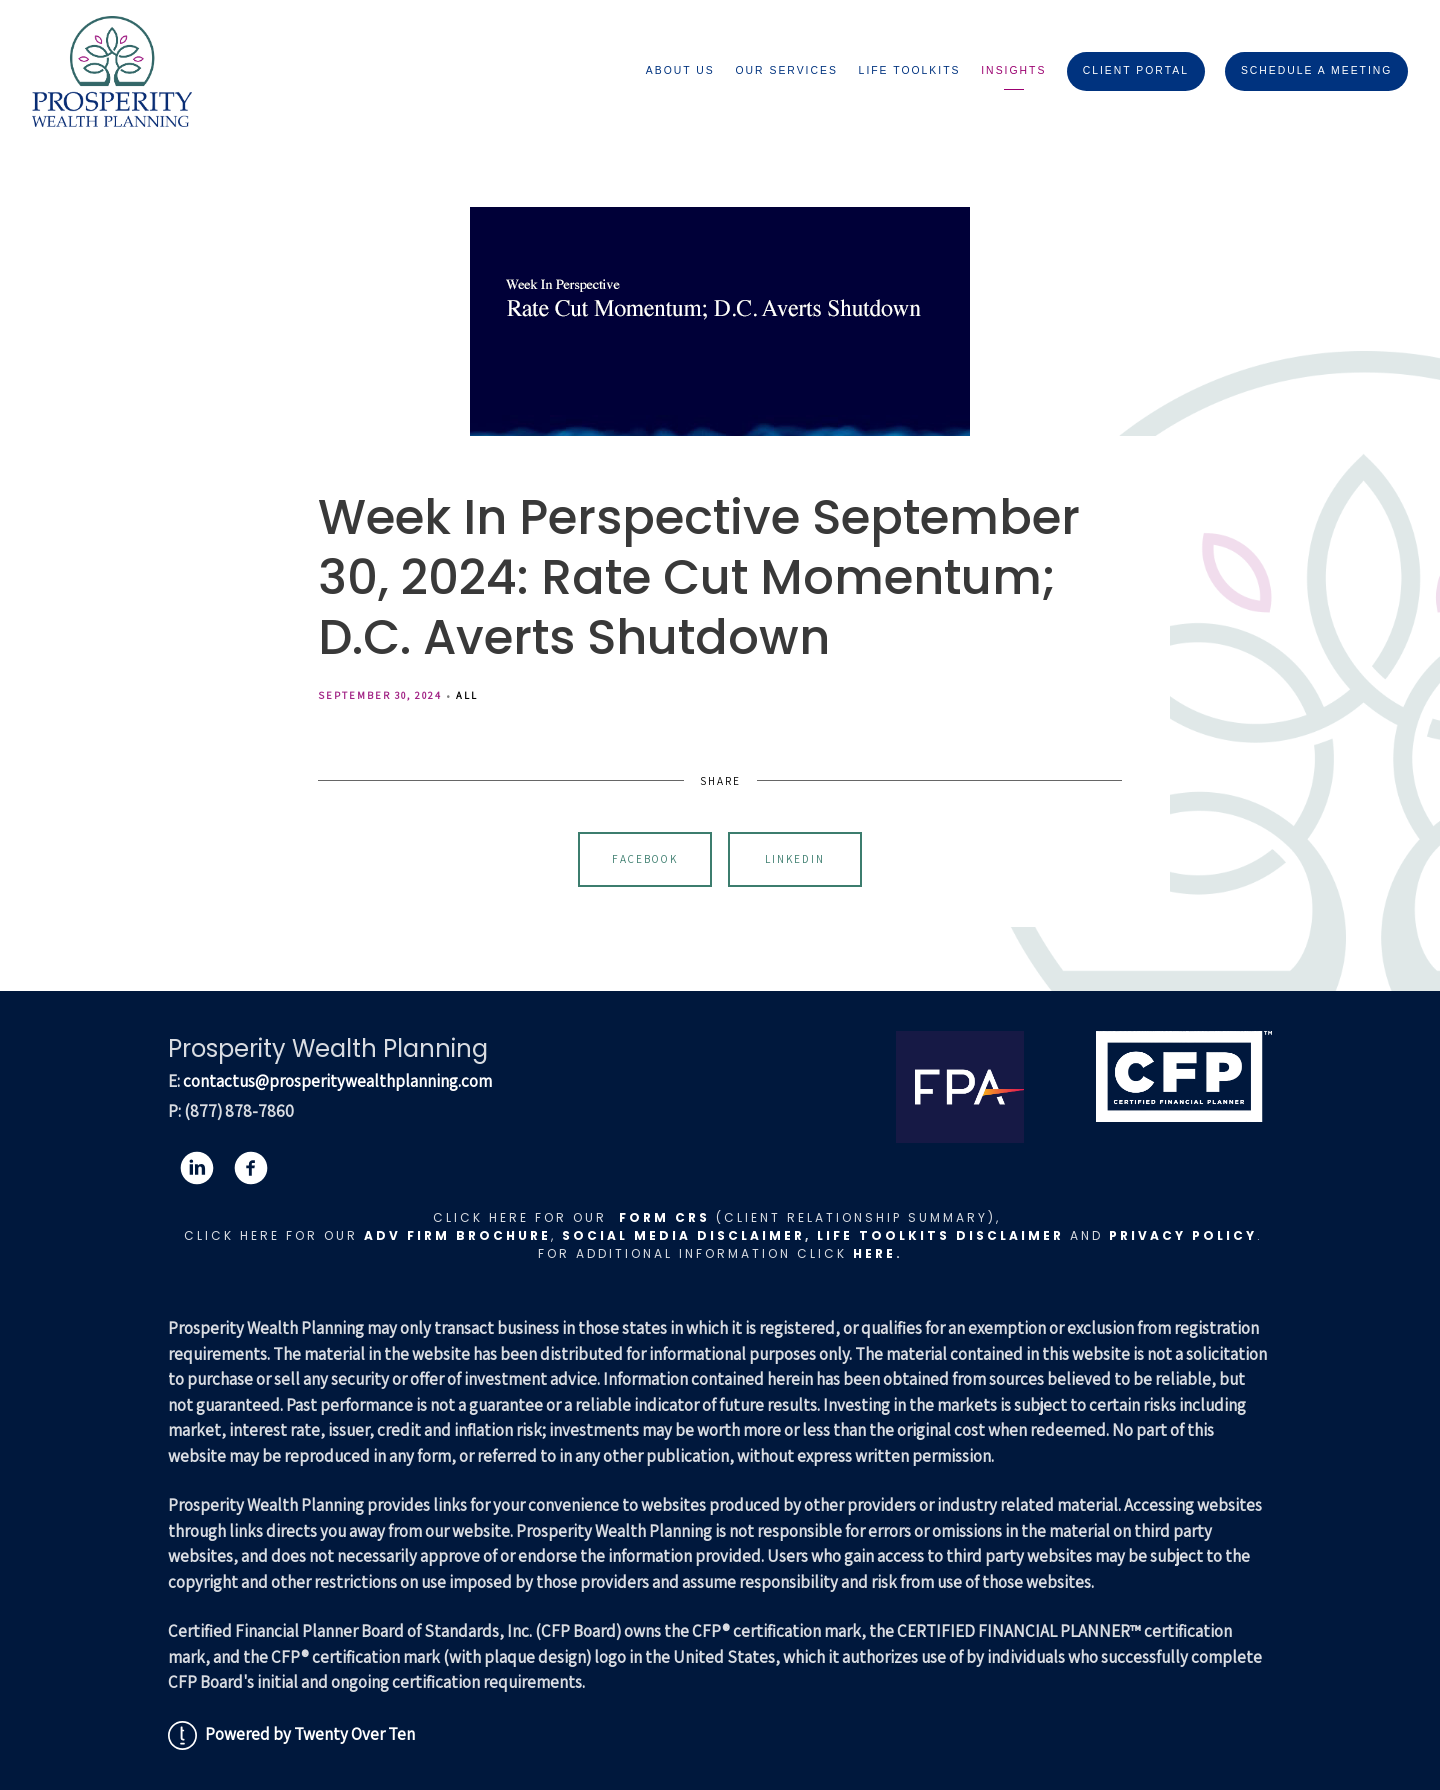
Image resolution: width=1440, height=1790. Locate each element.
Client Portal (1136, 70)
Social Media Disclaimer (683, 1235)
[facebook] (251, 1168)
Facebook (645, 859)
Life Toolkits (910, 70)
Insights (1013, 70)
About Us (680, 70)
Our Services (786, 70)
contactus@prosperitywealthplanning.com (337, 1081)
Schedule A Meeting (1316, 70)
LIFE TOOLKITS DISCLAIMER (940, 1235)
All (467, 695)
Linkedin (795, 859)
